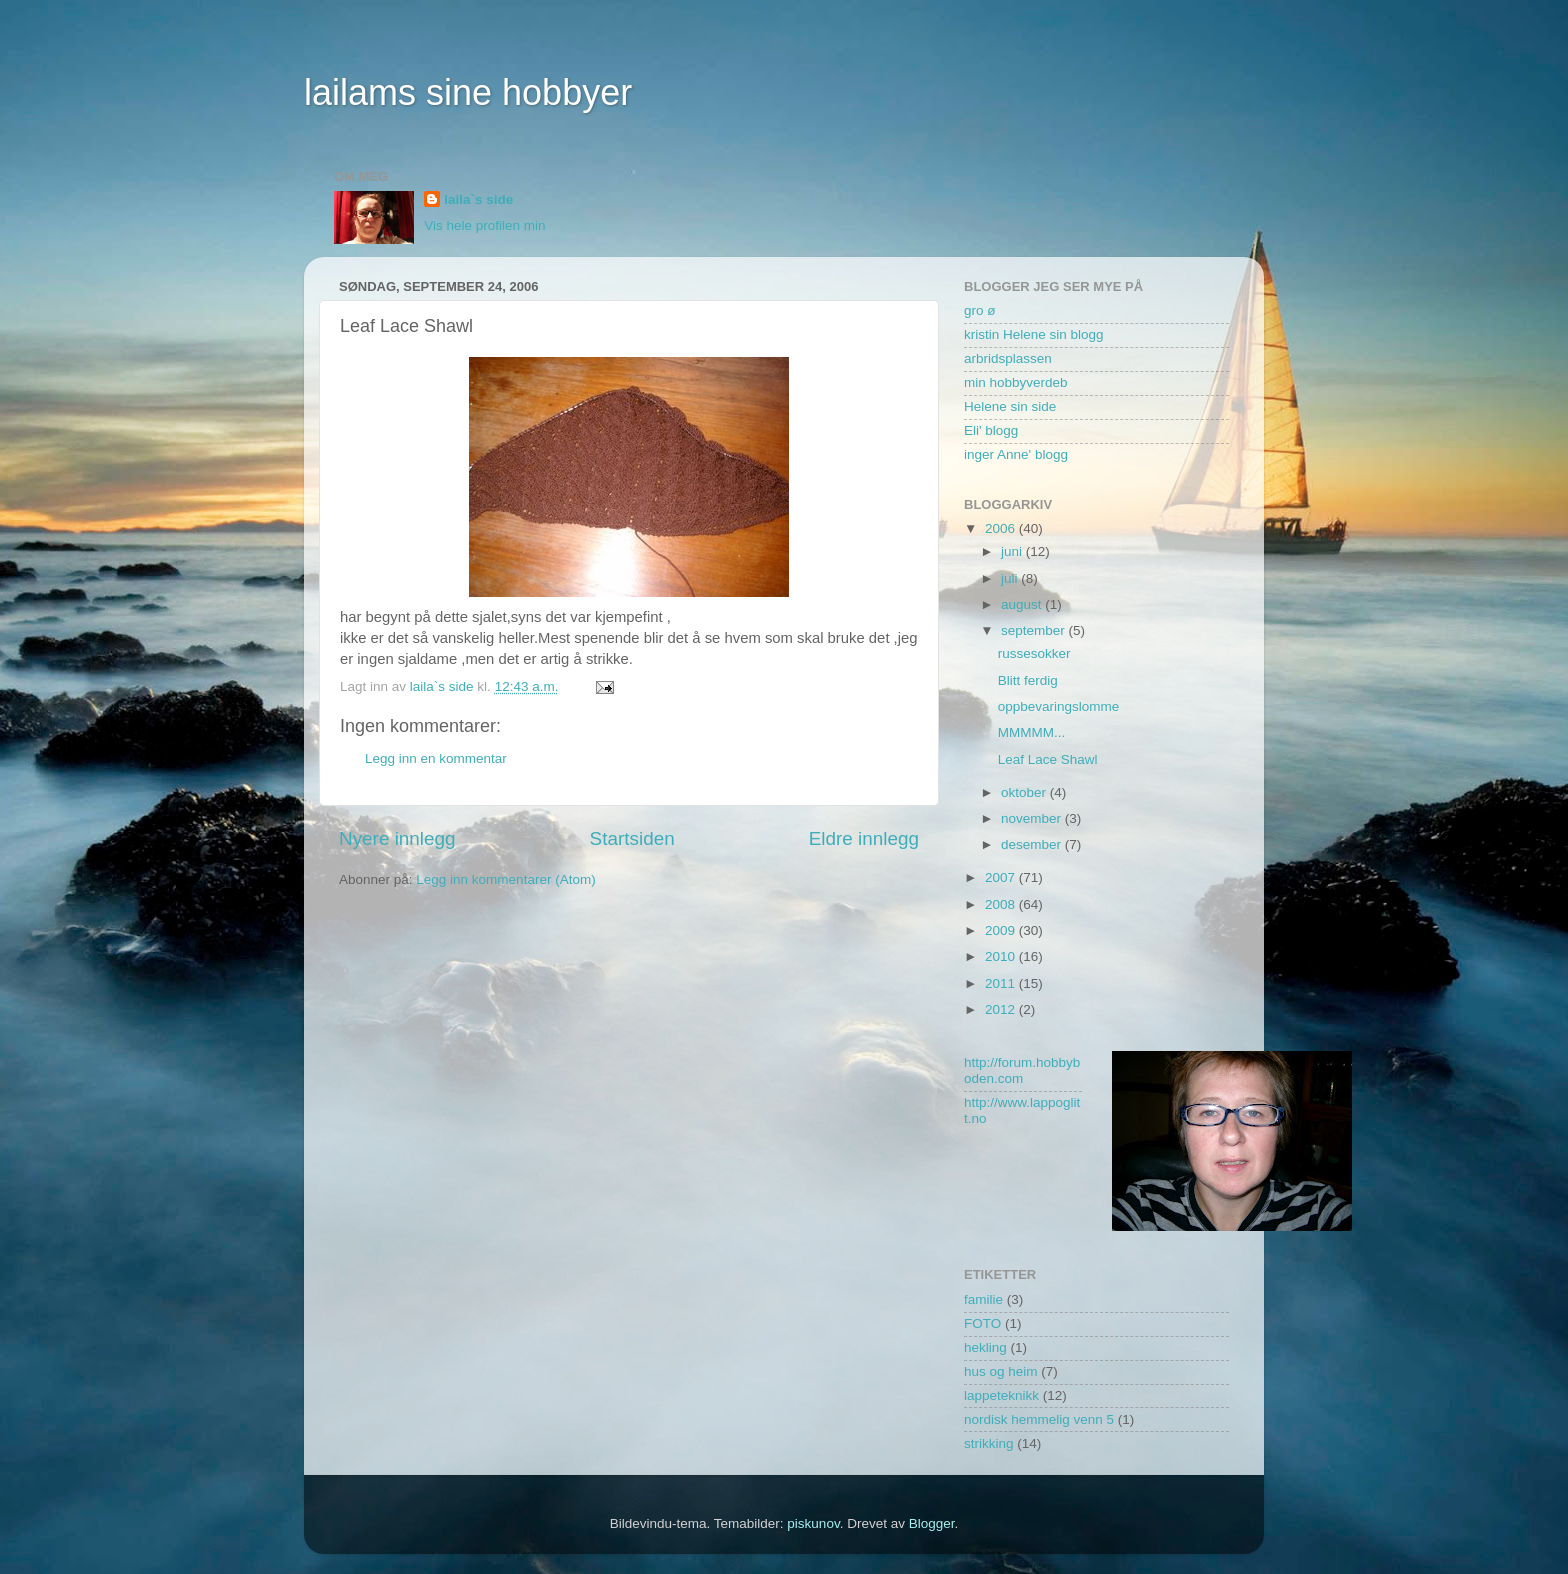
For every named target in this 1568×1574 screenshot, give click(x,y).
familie (983, 1299)
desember (1033, 844)
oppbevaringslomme (1059, 706)
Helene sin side (1010, 406)
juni (1013, 551)
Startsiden (632, 838)
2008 (1002, 904)
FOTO (982, 1323)
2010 (1002, 956)
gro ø (980, 310)
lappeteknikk (1001, 1395)
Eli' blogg (991, 430)
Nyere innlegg (397, 838)
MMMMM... (1031, 732)
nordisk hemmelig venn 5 (1039, 1419)
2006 (1002, 528)
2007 (1002, 877)
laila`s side (478, 199)
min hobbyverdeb (1016, 382)
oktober (1025, 792)
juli (1011, 578)
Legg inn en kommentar (436, 758)
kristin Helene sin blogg (1034, 334)
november (1033, 818)
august (1023, 604)
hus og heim (1001, 1371)
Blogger (932, 1523)
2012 (1002, 1009)
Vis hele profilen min (484, 225)
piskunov (813, 1523)
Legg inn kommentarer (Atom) (505, 879)
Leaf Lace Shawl (1048, 759)
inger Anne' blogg (1016, 454)
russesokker (1034, 653)
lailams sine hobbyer (468, 92)
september (1035, 630)
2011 (1002, 983)
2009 (1002, 930)
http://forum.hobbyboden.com (1022, 1070)
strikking (989, 1443)
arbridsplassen (1008, 358)
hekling (985, 1347)
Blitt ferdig (1028, 680)
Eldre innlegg (864, 838)
